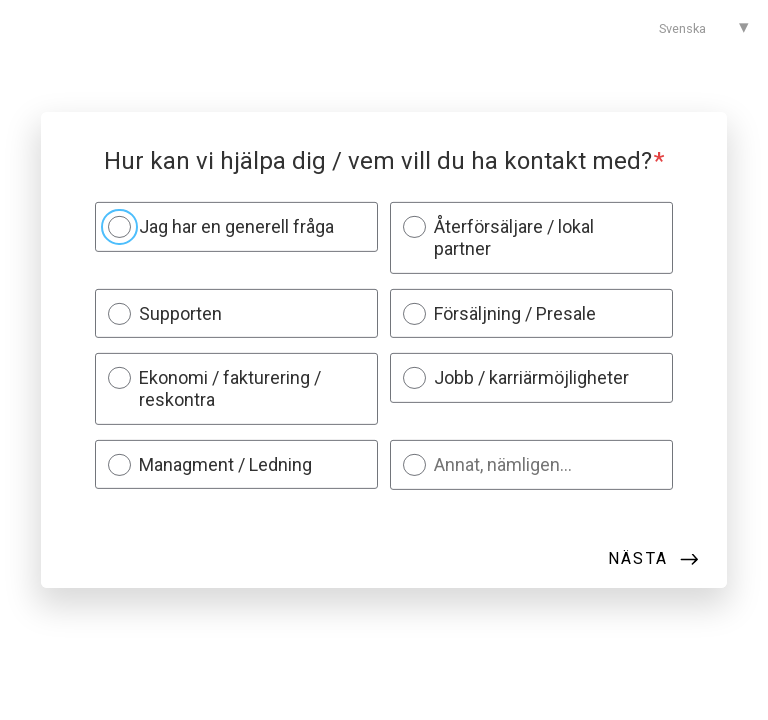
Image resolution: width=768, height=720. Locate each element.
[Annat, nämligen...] (544, 464)
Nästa (637, 558)
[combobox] (695, 28)
